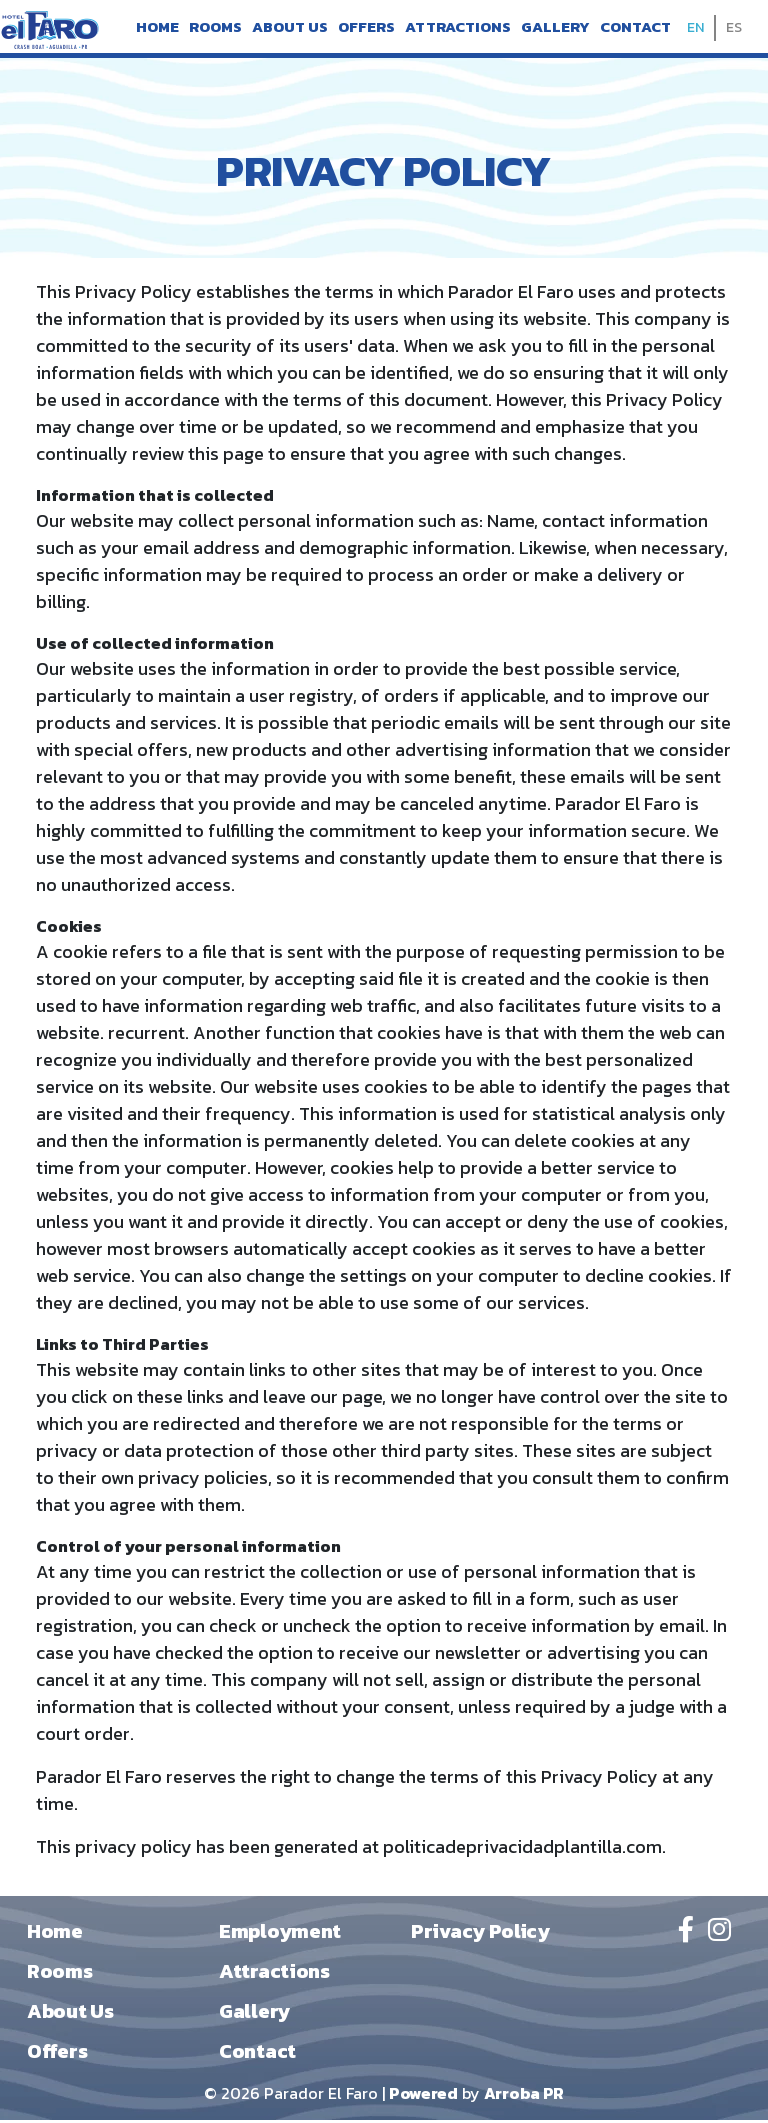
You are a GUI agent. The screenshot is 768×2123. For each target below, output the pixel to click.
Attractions (458, 28)
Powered (423, 2096)
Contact (635, 28)
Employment (280, 1934)
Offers (366, 28)
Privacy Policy (480, 1934)
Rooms (215, 28)
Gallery (555, 28)
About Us (290, 28)
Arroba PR (524, 2096)
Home (157, 28)
